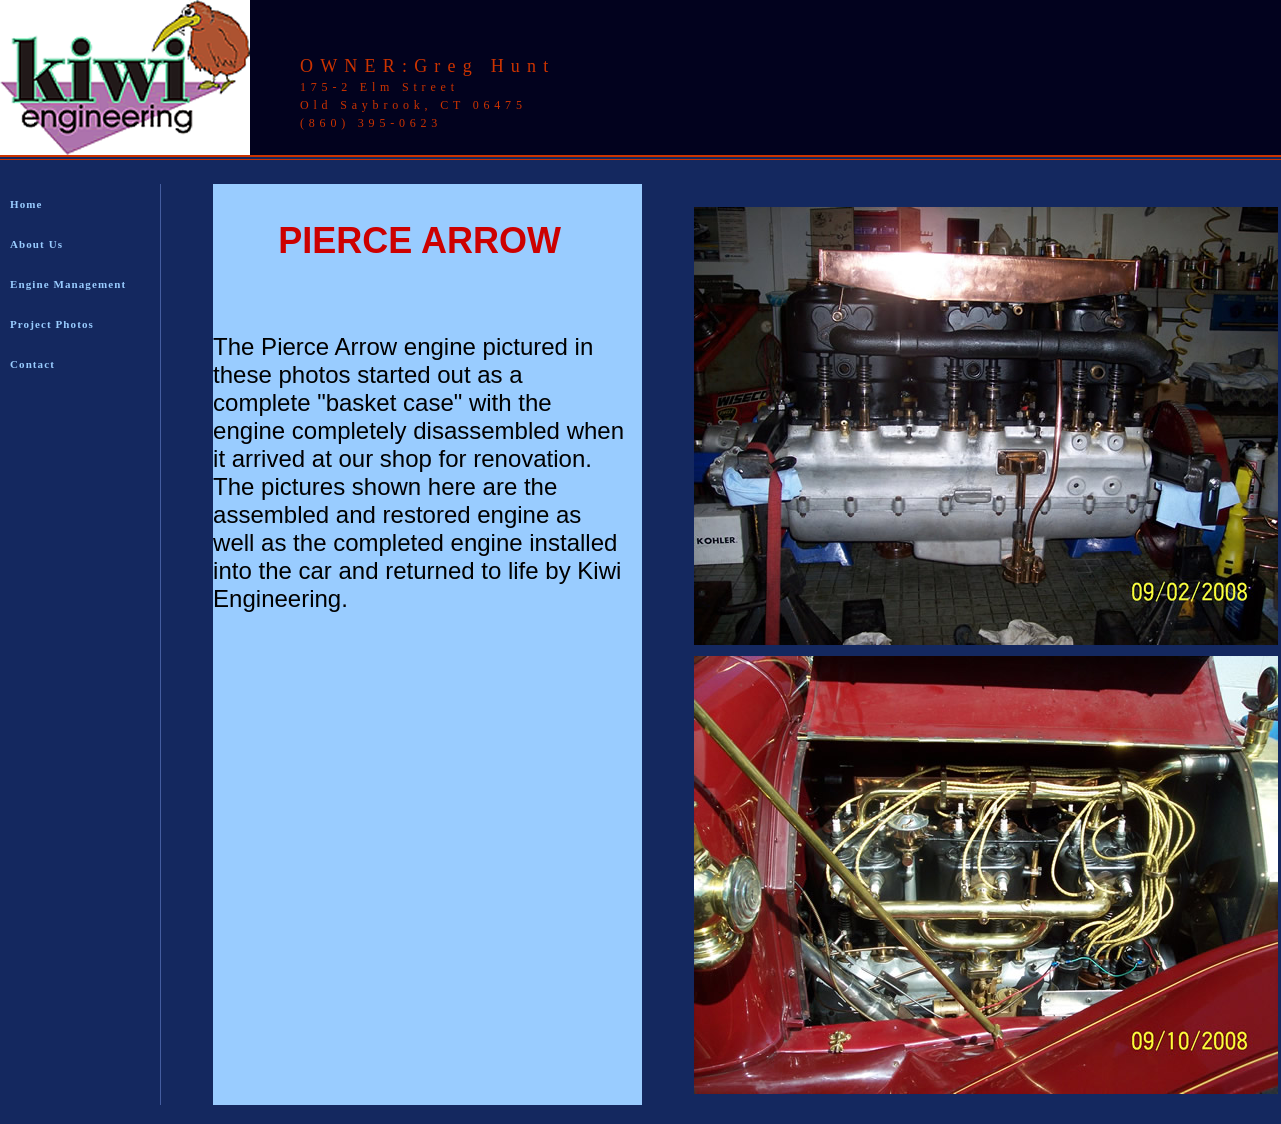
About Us (36, 244)
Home (26, 204)
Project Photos (52, 324)
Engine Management (68, 284)
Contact (32, 364)
